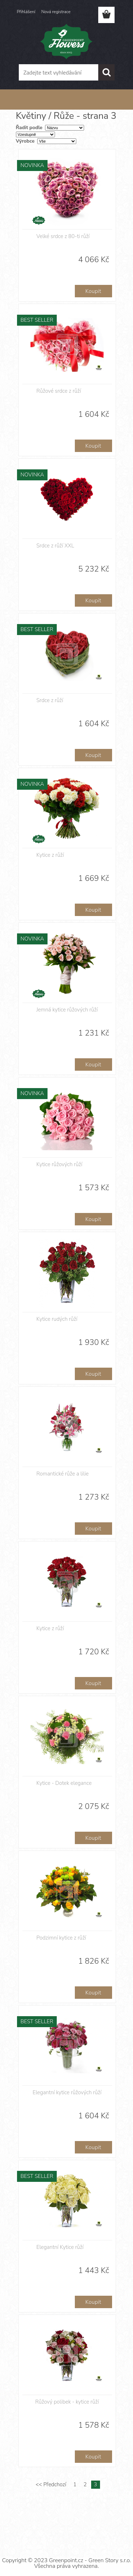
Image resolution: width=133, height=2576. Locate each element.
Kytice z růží (50, 855)
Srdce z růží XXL (55, 545)
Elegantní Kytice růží (60, 2247)
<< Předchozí (50, 2484)
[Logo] (66, 41)
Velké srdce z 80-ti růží (63, 236)
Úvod (26, 100)
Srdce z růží (50, 700)
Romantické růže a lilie (63, 1473)
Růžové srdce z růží (59, 391)
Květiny (42, 100)
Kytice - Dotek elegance (64, 1783)
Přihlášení (26, 12)
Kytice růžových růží (60, 1164)
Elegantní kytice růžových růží (67, 2092)
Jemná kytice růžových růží (67, 1009)
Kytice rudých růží (57, 1319)
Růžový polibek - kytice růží (67, 2401)
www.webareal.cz (90, 2533)
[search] (106, 72)
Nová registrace (55, 12)
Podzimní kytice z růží (61, 1937)
